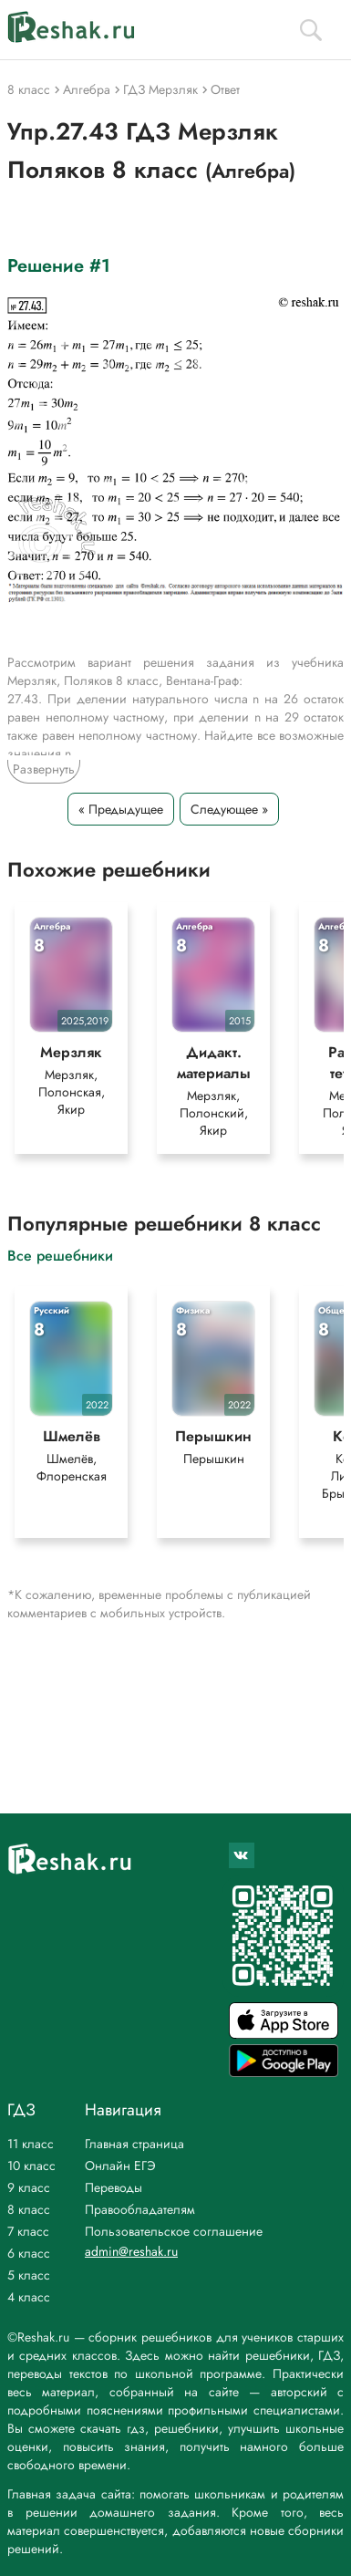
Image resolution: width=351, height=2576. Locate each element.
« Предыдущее (120, 809)
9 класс (28, 2187)
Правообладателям (140, 2209)
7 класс (28, 2231)
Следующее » (229, 809)
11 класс (30, 2144)
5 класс (28, 2275)
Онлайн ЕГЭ (120, 2165)
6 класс (28, 2253)
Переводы (113, 2187)
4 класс (28, 2297)
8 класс (28, 2209)
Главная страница (134, 2144)
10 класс (31, 2165)
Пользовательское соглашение (174, 2231)
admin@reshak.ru (131, 2251)
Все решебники (60, 1254)
